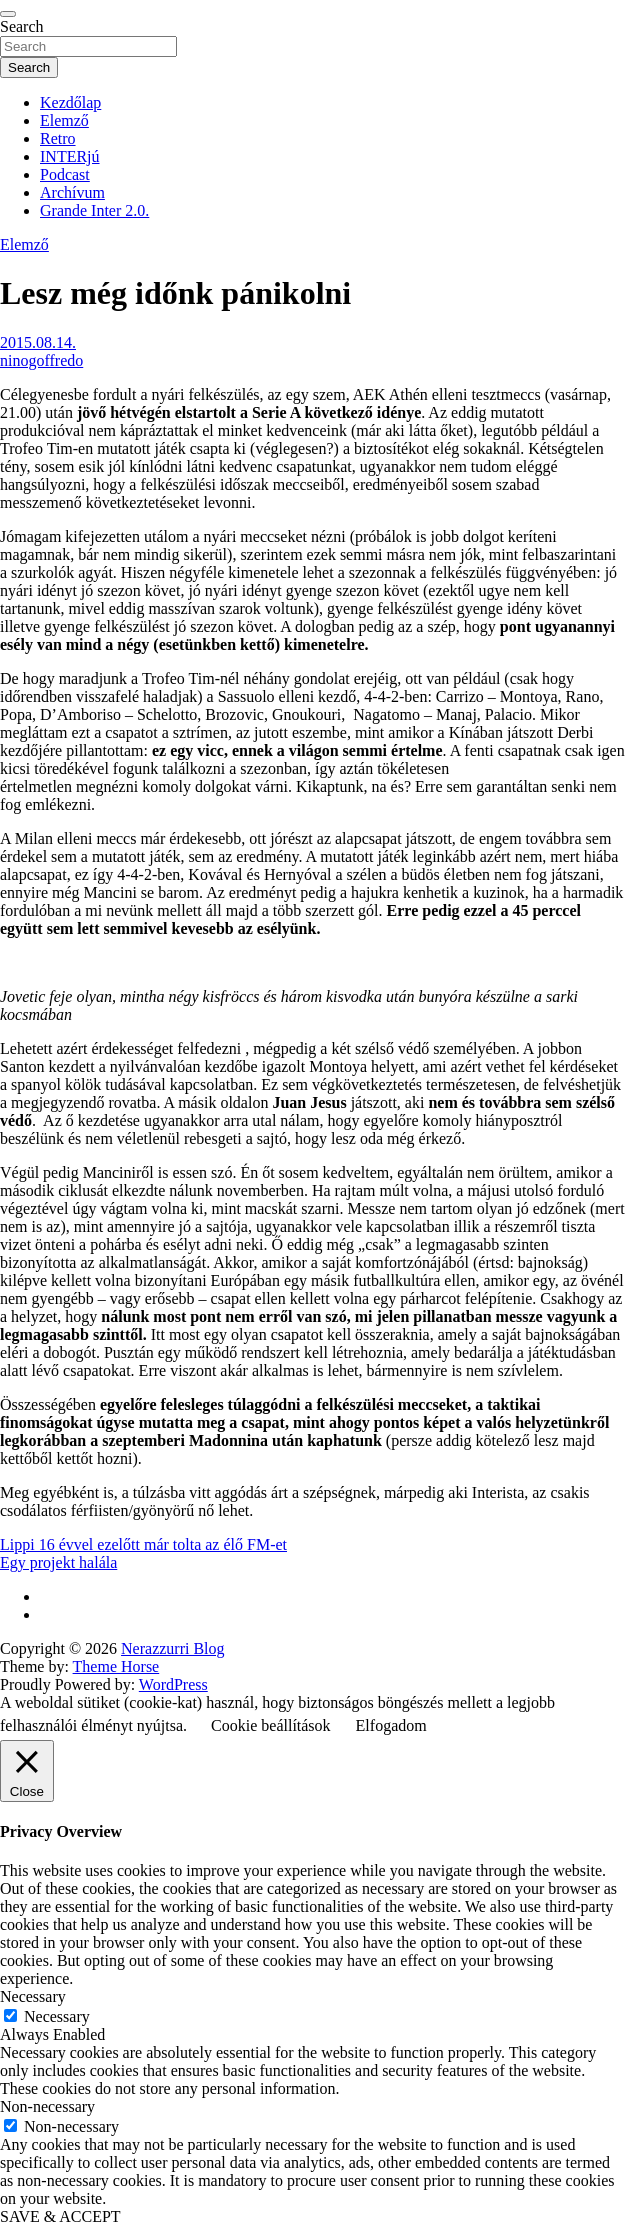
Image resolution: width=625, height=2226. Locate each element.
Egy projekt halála (58, 1562)
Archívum (72, 192)
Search (22, 26)
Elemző (64, 120)
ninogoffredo (41, 360)
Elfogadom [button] (391, 1725)
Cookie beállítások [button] (271, 1725)
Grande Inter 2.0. (94, 210)
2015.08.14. (38, 342)
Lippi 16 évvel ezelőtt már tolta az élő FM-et (143, 1544)
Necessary (57, 2016)
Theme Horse (116, 1666)
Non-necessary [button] (47, 2106)
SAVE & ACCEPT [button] (60, 2216)
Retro (58, 138)
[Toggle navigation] (8, 14)
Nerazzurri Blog (173, 1648)
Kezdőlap (70, 102)
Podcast (65, 174)
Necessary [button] (33, 1996)
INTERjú (70, 156)
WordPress (173, 1684)
